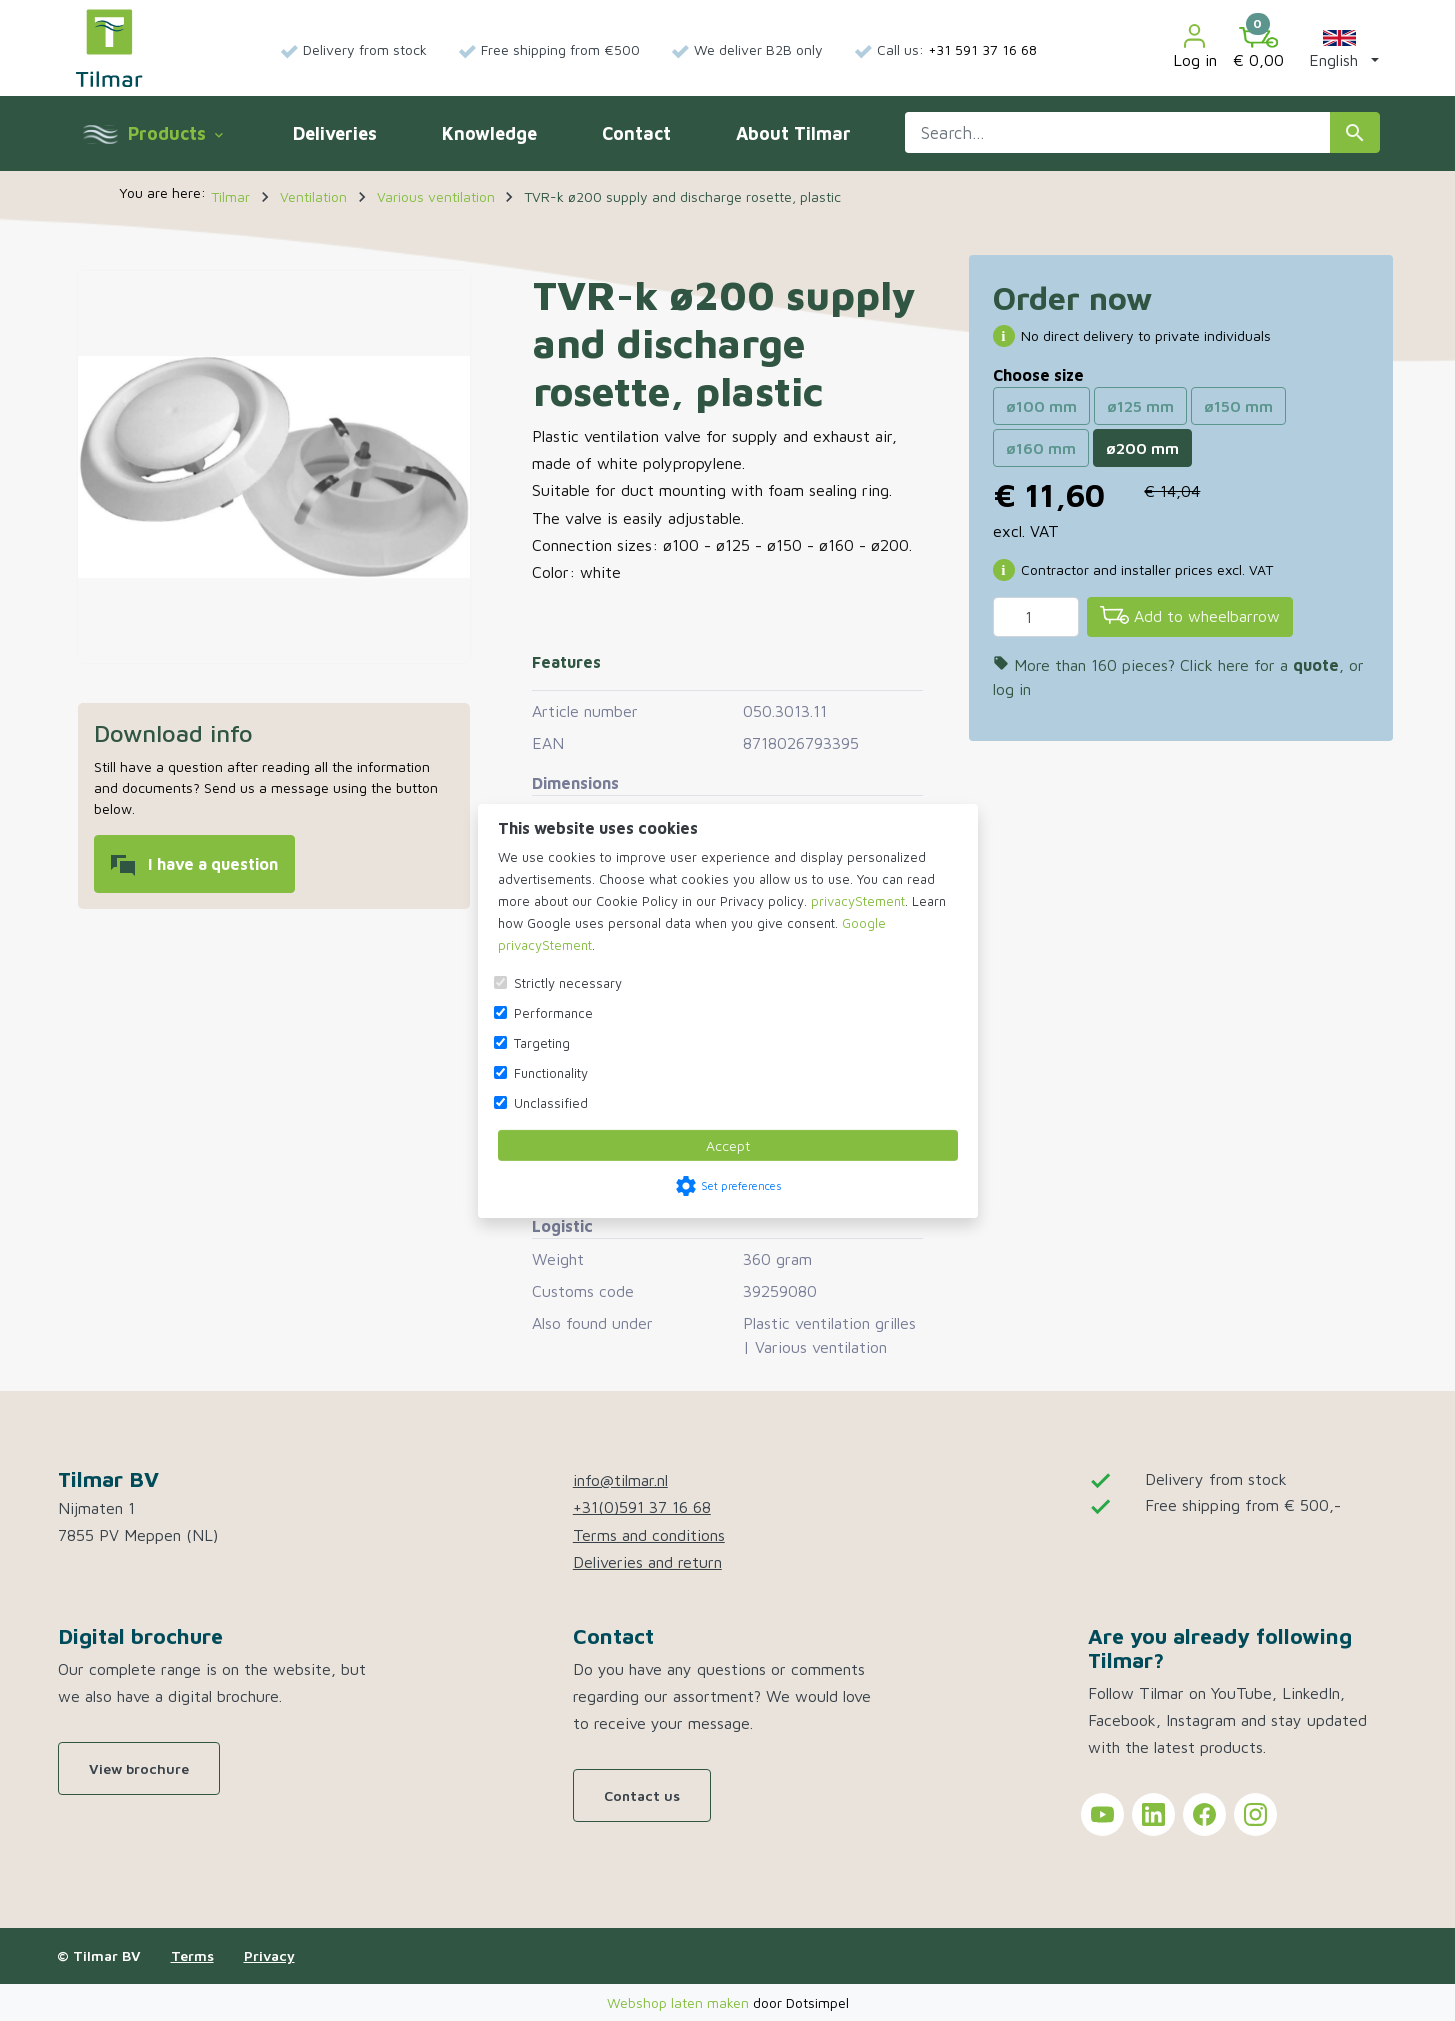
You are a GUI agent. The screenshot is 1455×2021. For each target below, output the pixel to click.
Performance (553, 1013)
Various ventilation (821, 1347)
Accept (728, 1145)
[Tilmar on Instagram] (1255, 1814)
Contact (636, 133)
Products (175, 133)
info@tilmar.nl (620, 1480)
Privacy (269, 1955)
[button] (1340, 48)
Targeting (542, 1043)
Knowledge (489, 133)
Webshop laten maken (680, 2002)
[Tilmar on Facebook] (1204, 1814)
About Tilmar (793, 133)
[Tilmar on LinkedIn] (1153, 1814)
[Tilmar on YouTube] (1102, 1814)
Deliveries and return (647, 1562)
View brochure (139, 1768)
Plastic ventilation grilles (829, 1323)
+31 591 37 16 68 (982, 49)
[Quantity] (1036, 617)
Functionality (551, 1073)
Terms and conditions (649, 1535)
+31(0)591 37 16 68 (642, 1507)
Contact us (642, 1795)
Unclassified (551, 1103)
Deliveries (335, 133)
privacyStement (858, 901)
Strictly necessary (568, 983)
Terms (192, 1955)
